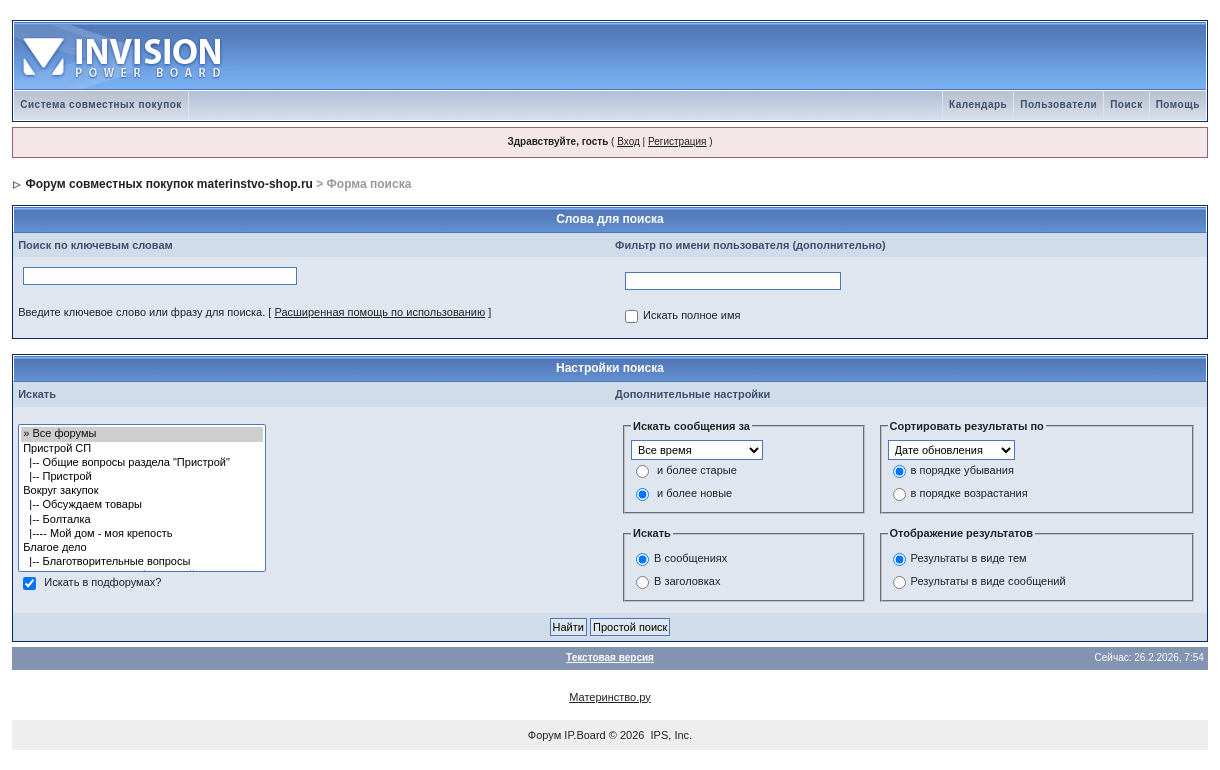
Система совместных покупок (101, 104)
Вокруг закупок (141, 491)
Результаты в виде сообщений (988, 581)
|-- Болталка (141, 520)
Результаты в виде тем (969, 558)
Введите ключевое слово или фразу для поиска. (141, 312)
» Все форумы (141, 434)
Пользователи (1058, 104)
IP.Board (584, 735)
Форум (544, 735)
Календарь (978, 104)
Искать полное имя (691, 316)
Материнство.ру (609, 697)
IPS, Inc (670, 735)
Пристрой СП (141, 449)
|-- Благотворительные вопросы (141, 562)
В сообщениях (690, 558)
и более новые (694, 494)
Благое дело (141, 548)
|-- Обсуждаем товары (141, 505)
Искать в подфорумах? (102, 583)
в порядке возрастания (969, 494)
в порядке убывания (962, 471)
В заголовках (687, 581)
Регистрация (677, 141)
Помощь (1178, 104)
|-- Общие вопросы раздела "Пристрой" (141, 463)
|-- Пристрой (141, 477)
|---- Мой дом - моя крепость (141, 534)
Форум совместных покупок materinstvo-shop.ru (169, 184)
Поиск (1126, 104)
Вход (628, 141)
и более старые (697, 471)
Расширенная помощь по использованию (379, 312)
